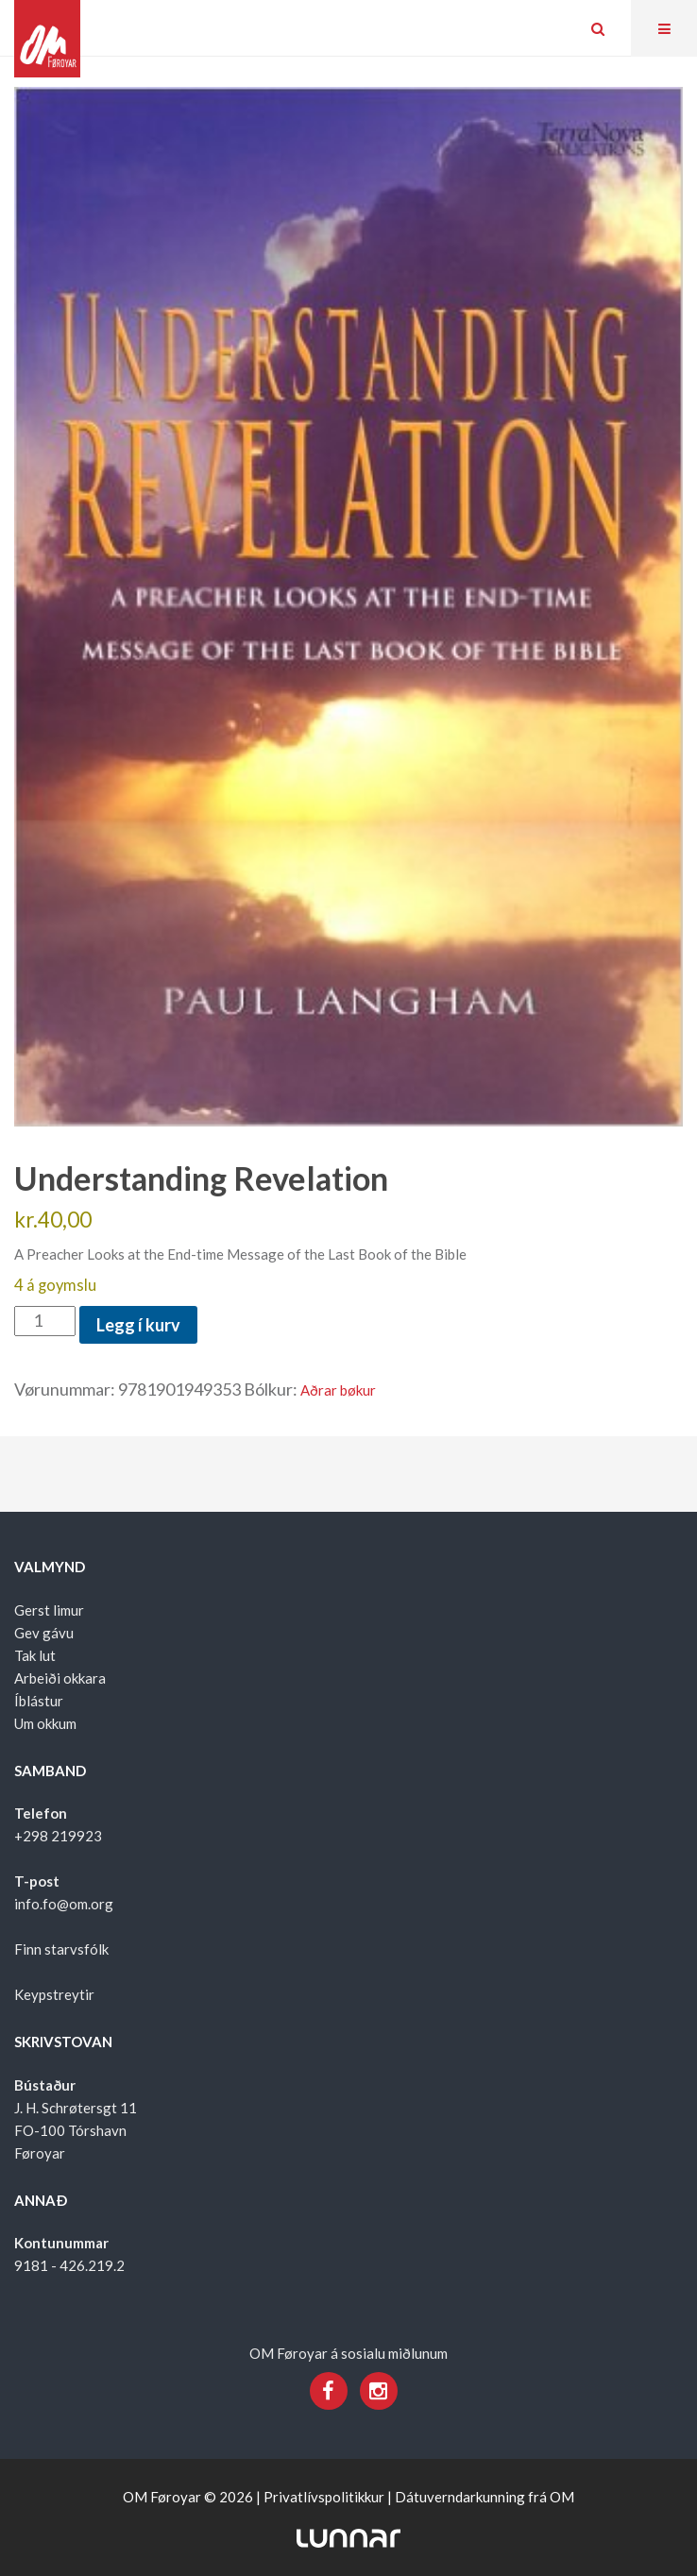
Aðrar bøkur (338, 1389)
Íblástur (38, 1700)
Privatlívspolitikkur (324, 2496)
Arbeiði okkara (60, 1677)
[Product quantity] (45, 1321)
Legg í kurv (138, 1324)
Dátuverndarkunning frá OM (484, 2496)
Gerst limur (49, 1610)
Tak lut (35, 1655)
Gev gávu (44, 1632)
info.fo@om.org (63, 1903)
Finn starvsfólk (61, 1948)
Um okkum (45, 1723)
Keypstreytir (54, 1994)
